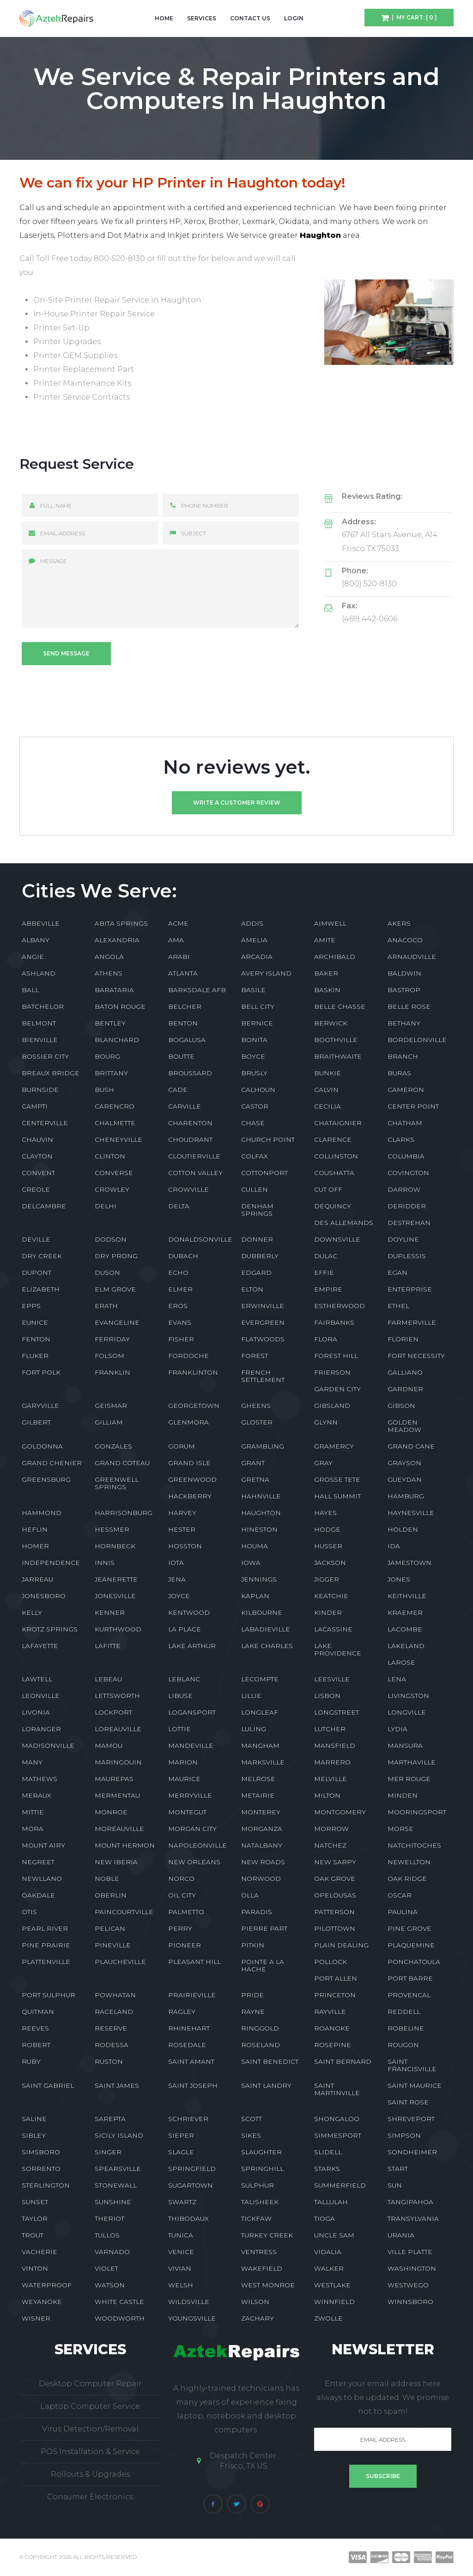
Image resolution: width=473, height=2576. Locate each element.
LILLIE (251, 1695)
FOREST (254, 1355)
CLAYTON (37, 1156)
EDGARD (256, 1272)
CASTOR (254, 1106)
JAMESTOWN (409, 1562)
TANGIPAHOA (410, 2202)
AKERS (399, 923)
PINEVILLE (113, 1945)
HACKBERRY (190, 1496)
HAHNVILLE (261, 1496)
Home (164, 18)
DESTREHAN (409, 1222)
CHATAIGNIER (338, 1123)
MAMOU (108, 1745)
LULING (253, 1729)
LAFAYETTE (40, 1645)
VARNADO (112, 2251)
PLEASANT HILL (194, 1961)
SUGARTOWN (190, 2185)
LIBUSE (180, 1695)
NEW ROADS (263, 1862)
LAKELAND (406, 1645)
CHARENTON (190, 1123)
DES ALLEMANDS (343, 1222)
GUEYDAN (405, 1479)
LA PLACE (184, 1629)
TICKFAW (256, 2218)
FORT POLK (41, 1372)
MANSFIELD (334, 1745)
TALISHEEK (260, 2202)
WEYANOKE (42, 2301)
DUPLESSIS (407, 1256)
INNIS (105, 1562)
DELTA (178, 1206)
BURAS (399, 1073)
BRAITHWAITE (338, 1056)
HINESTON (259, 1529)
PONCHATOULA (414, 1961)
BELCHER (184, 1006)
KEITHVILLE (407, 1596)
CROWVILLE (188, 1189)
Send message (66, 653)
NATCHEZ (330, 1845)
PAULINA (403, 1911)
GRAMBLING (262, 1446)
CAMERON (406, 1089)
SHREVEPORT (411, 2118)
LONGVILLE (407, 1712)
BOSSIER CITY (45, 1056)
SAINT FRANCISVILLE (412, 2065)
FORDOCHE (188, 1355)
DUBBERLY (260, 1256)
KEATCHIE (331, 1596)
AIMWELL (330, 923)
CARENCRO (114, 1106)
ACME (178, 923)
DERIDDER (407, 1206)
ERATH (106, 1305)
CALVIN (326, 1089)
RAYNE (253, 2011)
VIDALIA (327, 2251)
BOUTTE (181, 1056)
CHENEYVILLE (118, 1139)
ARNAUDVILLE (412, 956)
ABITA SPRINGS (121, 923)
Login (293, 18)
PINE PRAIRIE (46, 1945)
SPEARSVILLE (118, 2168)
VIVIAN (179, 2268)
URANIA (401, 2235)
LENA (397, 1679)
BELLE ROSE (409, 1006)
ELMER (180, 1289)
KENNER (110, 1612)
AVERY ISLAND (266, 973)
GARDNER (405, 1389)
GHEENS (256, 1405)
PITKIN (252, 1945)
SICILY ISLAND (119, 2135)
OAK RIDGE (407, 1878)
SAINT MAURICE (415, 2085)
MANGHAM (260, 1745)
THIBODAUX (188, 2218)
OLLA (250, 1895)
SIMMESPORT (337, 2135)
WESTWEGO (408, 2285)
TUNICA (180, 2235)
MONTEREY (260, 1812)
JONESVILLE (115, 1596)
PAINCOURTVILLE (124, 1911)
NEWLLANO (42, 1878)
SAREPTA (110, 2118)
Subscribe (383, 2476)
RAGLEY (181, 2011)
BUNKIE (327, 1073)
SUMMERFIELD (340, 2185)
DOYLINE (403, 1239)
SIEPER (181, 2135)
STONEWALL (116, 2185)
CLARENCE (333, 1139)
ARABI (179, 956)
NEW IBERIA (116, 1862)
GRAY (323, 1463)
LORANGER (41, 1729)
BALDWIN (404, 973)
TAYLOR (35, 2218)
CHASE (253, 1123)
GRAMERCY (334, 1446)
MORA (32, 1828)
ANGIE (33, 956)
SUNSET (35, 2202)
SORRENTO (41, 2168)
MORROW (331, 1828)
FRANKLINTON (193, 1372)
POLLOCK (330, 1961)
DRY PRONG (116, 1256)
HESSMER (112, 1529)
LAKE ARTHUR (192, 1645)
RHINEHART (189, 2028)
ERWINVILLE (262, 1305)
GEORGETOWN (193, 1405)
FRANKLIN (112, 1372)
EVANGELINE (117, 1322)
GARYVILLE (40, 1405)
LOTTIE (179, 1729)
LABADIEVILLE (265, 1629)
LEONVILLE (41, 1695)
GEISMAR (111, 1405)
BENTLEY (110, 1023)
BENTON (183, 1023)
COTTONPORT (264, 1172)
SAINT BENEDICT (269, 2061)
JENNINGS (259, 1579)
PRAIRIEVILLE (192, 1995)
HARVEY (182, 1512)
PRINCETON (335, 1995)
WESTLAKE (332, 2285)
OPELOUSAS (335, 1895)
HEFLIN (35, 1529)
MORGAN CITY (192, 1828)
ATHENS (108, 973)
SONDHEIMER (412, 2152)
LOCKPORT (113, 1712)
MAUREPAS (114, 1778)
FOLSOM (109, 1355)
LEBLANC (184, 1679)
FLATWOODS (263, 1339)
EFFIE (324, 1272)
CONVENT (38, 1172)
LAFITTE (108, 1645)
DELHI (105, 1206)
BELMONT (39, 1023)
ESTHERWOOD (339, 1305)
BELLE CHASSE (339, 1006)
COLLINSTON (336, 1156)
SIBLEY (34, 2135)
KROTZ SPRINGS (50, 1629)
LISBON (327, 1695)
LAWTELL (37, 1679)
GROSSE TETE (337, 1479)
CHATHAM (405, 1123)
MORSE (400, 1828)
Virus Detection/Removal (90, 2428)
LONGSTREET (336, 1712)
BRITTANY (111, 1073)
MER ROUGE (409, 1778)
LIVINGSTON (408, 1695)
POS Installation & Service (90, 2451)
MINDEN (403, 1795)
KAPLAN (255, 1596)
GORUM (181, 1446)
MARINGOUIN (118, 1762)
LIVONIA (36, 1712)
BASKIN (327, 990)
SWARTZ (182, 2202)
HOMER (35, 1546)
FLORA (325, 1339)
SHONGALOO (336, 2118)
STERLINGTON (46, 2185)
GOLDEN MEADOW (404, 1425)
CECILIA (327, 1106)
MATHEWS (39, 1778)
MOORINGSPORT (417, 1812)
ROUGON (403, 2045)
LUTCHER (330, 1729)
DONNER (257, 1239)
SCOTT (251, 2118)
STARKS (327, 2168)
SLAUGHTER (261, 2152)
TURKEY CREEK (267, 2235)
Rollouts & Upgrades (90, 2474)
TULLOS (107, 2235)
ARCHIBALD (334, 956)
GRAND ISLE (189, 1463)
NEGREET (38, 1862)
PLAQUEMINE (411, 1945)
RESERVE (111, 2028)
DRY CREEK (42, 1256)
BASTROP (404, 990)
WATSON (110, 2285)
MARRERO (332, 1762)
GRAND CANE (411, 1446)
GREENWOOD (192, 1479)
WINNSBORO (410, 2301)
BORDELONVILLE (417, 1039)
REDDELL (404, 2011)
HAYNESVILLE (411, 1512)
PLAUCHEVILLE (120, 1961)
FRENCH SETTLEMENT (263, 1376)
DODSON (111, 1239)
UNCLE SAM (334, 2235)
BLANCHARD (117, 1039)
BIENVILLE (40, 1039)
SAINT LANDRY (266, 2085)
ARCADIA (257, 956)
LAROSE (401, 1662)
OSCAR (400, 1895)
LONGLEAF (259, 1712)
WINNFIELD (334, 2301)
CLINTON (110, 1156)
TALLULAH (331, 2202)
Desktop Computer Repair (90, 2383)
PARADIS (256, 1911)
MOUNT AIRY (43, 1845)
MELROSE (258, 1778)
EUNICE (35, 1322)
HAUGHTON (261, 1512)
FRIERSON (332, 1372)
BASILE (253, 990)
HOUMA (254, 1546)
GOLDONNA (42, 1446)
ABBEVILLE (41, 923)
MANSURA (405, 1745)
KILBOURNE (261, 1612)
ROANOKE (332, 2028)
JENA (177, 1579)
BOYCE (253, 1056)
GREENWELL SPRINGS (117, 1483)
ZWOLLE (328, 2318)
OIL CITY (182, 1895)
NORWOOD (261, 1878)
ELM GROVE (115, 1289)
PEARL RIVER (45, 1928)
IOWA (251, 1562)
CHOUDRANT (190, 1139)
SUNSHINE (113, 2202)
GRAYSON (404, 1463)
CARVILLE (184, 1106)
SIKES (251, 2135)
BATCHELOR (43, 1006)
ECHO (178, 1272)
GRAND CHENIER (52, 1463)
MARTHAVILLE (412, 1762)
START (398, 2168)
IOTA (176, 1562)
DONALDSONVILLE (200, 1239)
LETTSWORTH (117, 1695)
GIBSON (401, 1405)
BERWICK (330, 1023)
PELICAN (110, 1928)
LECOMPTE (260, 1679)
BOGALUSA (187, 1039)
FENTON (36, 1339)
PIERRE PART (264, 1928)
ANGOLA (109, 956)
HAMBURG (406, 1496)
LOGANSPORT (192, 1712)
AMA (176, 940)
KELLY (32, 1612)
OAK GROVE (334, 1878)
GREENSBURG (46, 1479)
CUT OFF (328, 1189)
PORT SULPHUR (48, 1995)
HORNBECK (115, 1546)
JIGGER (326, 1579)
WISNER (36, 2318)
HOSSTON (185, 1546)
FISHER (181, 1339)
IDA (394, 1546)
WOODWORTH (120, 2318)
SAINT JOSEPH (193, 2085)
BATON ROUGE (120, 1006)
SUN (395, 2185)
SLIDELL (328, 2152)
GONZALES (113, 1446)
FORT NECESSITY (416, 1355)
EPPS (31, 1305)
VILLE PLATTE (410, 2251)
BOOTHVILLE (336, 1039)
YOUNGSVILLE (192, 2318)
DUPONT (36, 1272)
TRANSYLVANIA (413, 2218)
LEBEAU (108, 1679)
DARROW (404, 1189)
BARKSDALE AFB (197, 990)
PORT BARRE (410, 1978)
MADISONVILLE (48, 1745)
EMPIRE (328, 1289)
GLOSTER (257, 1422)
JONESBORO (44, 1596)
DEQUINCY (332, 1206)
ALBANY (35, 940)
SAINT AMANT (191, 2061)
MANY (32, 1762)
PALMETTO (186, 1911)
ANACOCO (405, 940)
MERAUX (36, 1795)
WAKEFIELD (261, 2268)
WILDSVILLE (188, 2301)
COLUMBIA (406, 1156)
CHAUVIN (37, 1139)
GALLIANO (405, 1372)
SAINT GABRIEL (48, 2085)
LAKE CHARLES (267, 1645)
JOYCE (179, 1596)
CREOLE (36, 1189)
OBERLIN (111, 1895)
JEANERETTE (116, 1579)
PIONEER (184, 1945)
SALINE (34, 2118)
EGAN (397, 1272)
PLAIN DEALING (341, 1945)
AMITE (324, 940)
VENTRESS (259, 2251)
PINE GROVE (409, 1928)
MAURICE (184, 1778)
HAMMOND (41, 1512)
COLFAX (254, 1156)
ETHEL (398, 1305)
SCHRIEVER (188, 2118)
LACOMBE (405, 1629)
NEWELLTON (409, 1862)
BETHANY (404, 1023)
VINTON (35, 2268)
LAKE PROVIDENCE (337, 1649)
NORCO (181, 1878)
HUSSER (328, 1546)
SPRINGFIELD (192, 2168)
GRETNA (255, 1479)
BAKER (326, 973)
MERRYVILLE (190, 1795)
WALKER (329, 2268)
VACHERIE (39, 2251)
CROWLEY (112, 1189)
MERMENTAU (117, 1795)
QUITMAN (38, 2011)
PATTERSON (334, 1911)
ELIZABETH (41, 1289)
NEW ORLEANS (194, 1862)
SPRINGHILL (262, 2168)
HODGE (327, 1529)
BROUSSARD (190, 1073)
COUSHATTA (334, 1172)
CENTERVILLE (45, 1123)
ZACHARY (257, 2318)
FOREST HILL (336, 1355)
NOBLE (107, 1878)
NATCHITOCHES (414, 1845)
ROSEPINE (332, 2045)
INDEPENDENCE (51, 1562)
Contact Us (250, 18)
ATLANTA (183, 973)
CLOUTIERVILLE (194, 1156)
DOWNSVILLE (337, 1239)
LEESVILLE (332, 1679)
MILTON (327, 1795)
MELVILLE (330, 1778)
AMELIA (254, 940)
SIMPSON (404, 2135)
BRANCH (403, 1056)
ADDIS (252, 923)
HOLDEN (403, 1529)
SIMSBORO (41, 2152)
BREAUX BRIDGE (50, 1073)
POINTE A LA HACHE (262, 1965)
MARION (183, 1762)
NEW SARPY (335, 1862)
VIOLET (106, 2268)
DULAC (325, 1256)
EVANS (179, 1322)
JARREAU (37, 1579)
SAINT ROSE (408, 2102)
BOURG (107, 1056)
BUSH (104, 1089)
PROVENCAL (409, 1995)
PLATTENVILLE (46, 1961)
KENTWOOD (189, 1612)
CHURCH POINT (268, 1139)
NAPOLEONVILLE (197, 1845)
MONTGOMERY (340, 1812)
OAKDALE (38, 1895)
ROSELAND (260, 2045)
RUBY (31, 2061)
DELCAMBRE (44, 1206)
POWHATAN (115, 1995)
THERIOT (109, 2218)
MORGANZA (261, 1828)
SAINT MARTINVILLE (337, 2089)
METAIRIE (257, 1795)
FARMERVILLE (412, 1322)
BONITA (254, 1039)
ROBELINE (406, 2028)
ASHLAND (38, 973)
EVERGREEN (263, 1322)
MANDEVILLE (190, 1745)
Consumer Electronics (90, 2496)
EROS (178, 1305)
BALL (30, 990)
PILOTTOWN (334, 1928)
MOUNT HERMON (125, 1845)
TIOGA (324, 2218)
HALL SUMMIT (337, 1496)
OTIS (29, 1911)
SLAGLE (181, 2152)
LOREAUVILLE (118, 1729)
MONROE (111, 1812)
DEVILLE (36, 1239)
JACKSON (330, 1562)
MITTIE (33, 1812)
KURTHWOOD (118, 1629)
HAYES (325, 1512)
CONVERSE (114, 1172)
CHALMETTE (115, 1123)
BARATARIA (114, 990)
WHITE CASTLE (119, 2301)
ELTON (252, 1289)
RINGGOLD (260, 2028)
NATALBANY (261, 1845)
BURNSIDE (40, 1089)
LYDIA (397, 1729)
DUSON (107, 1272)
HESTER (181, 1529)
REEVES (35, 2028)
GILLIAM (109, 1422)
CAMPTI (35, 1106)
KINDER (328, 1612)
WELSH (180, 2285)
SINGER (108, 2152)
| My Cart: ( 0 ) (413, 17)
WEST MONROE (268, 2285)
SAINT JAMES (117, 2085)
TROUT (32, 2235)
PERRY (180, 1928)
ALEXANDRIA (117, 940)
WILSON (255, 2301)
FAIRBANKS (334, 1322)
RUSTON (109, 2061)
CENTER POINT (413, 1106)
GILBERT (36, 1422)
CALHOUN (258, 1089)
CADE (178, 1089)
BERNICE (257, 1023)
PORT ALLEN (335, 1978)
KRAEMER (405, 1612)
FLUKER (35, 1355)
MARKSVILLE (263, 1762)
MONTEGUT (187, 1812)
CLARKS (401, 1139)
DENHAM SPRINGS (257, 1209)
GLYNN (326, 1422)
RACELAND (114, 2011)
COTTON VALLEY (195, 1172)
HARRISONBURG (123, 1512)
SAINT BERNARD (342, 2061)
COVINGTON (408, 1172)
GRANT (253, 1463)
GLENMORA (188, 1422)
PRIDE (252, 1995)
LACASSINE (333, 1629)
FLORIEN (403, 1339)
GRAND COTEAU (122, 1463)
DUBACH (183, 1256)
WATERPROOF (47, 2285)
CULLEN (254, 1189)
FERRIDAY (112, 1339)
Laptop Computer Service (90, 2406)
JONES (399, 1579)
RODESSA (111, 2045)
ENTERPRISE (410, 1289)
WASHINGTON (412, 2268)
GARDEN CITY (337, 1389)
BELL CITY (257, 1006)
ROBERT (36, 2045)
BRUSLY (254, 1073)
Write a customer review (236, 802)
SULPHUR (257, 2185)
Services (201, 18)
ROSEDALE (187, 2045)
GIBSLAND (332, 1405)
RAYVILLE (330, 2011)
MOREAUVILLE (119, 1828)
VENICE (181, 2251)
